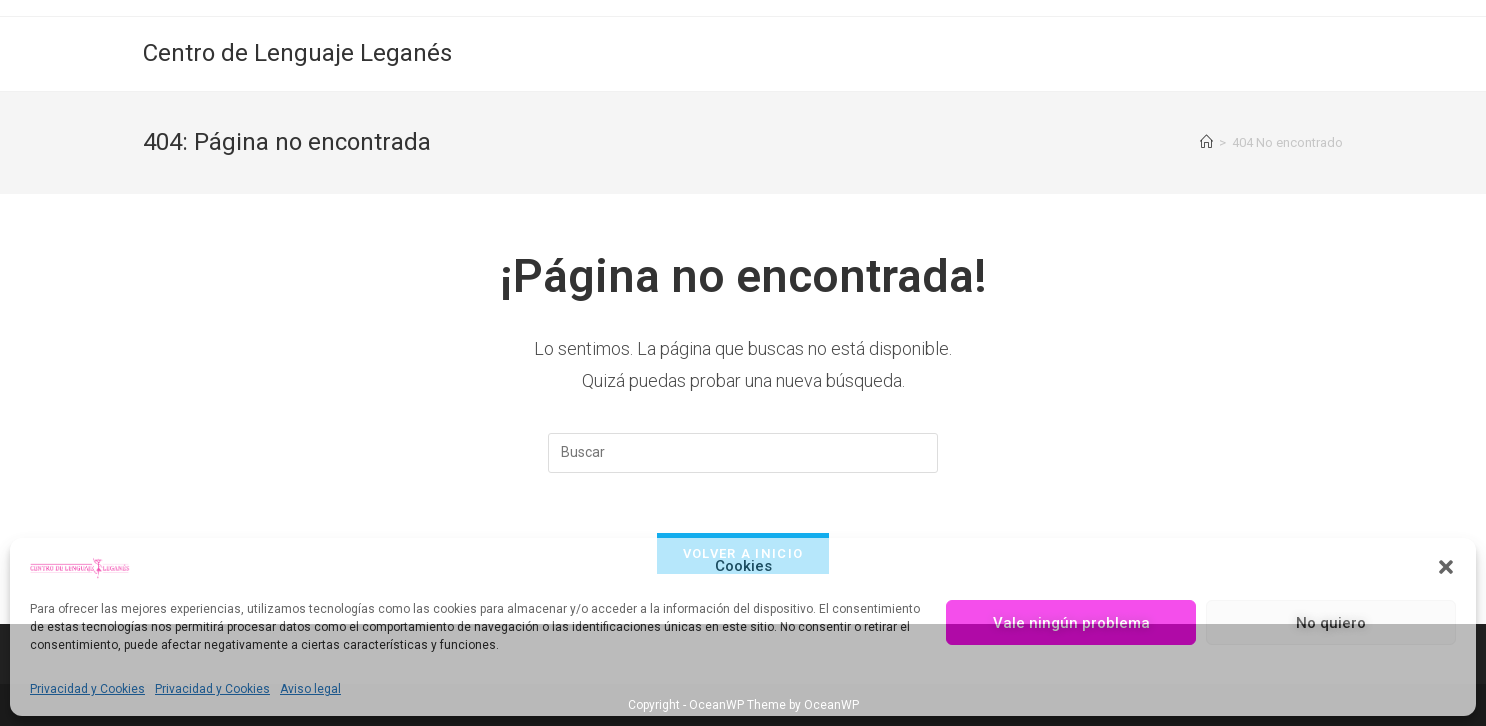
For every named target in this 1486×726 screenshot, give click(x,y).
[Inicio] (1206, 142)
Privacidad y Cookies (87, 689)
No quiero (1331, 623)
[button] (1446, 567)
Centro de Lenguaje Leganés (297, 53)
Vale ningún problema (1071, 623)
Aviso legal (310, 689)
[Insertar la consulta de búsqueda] (743, 453)
